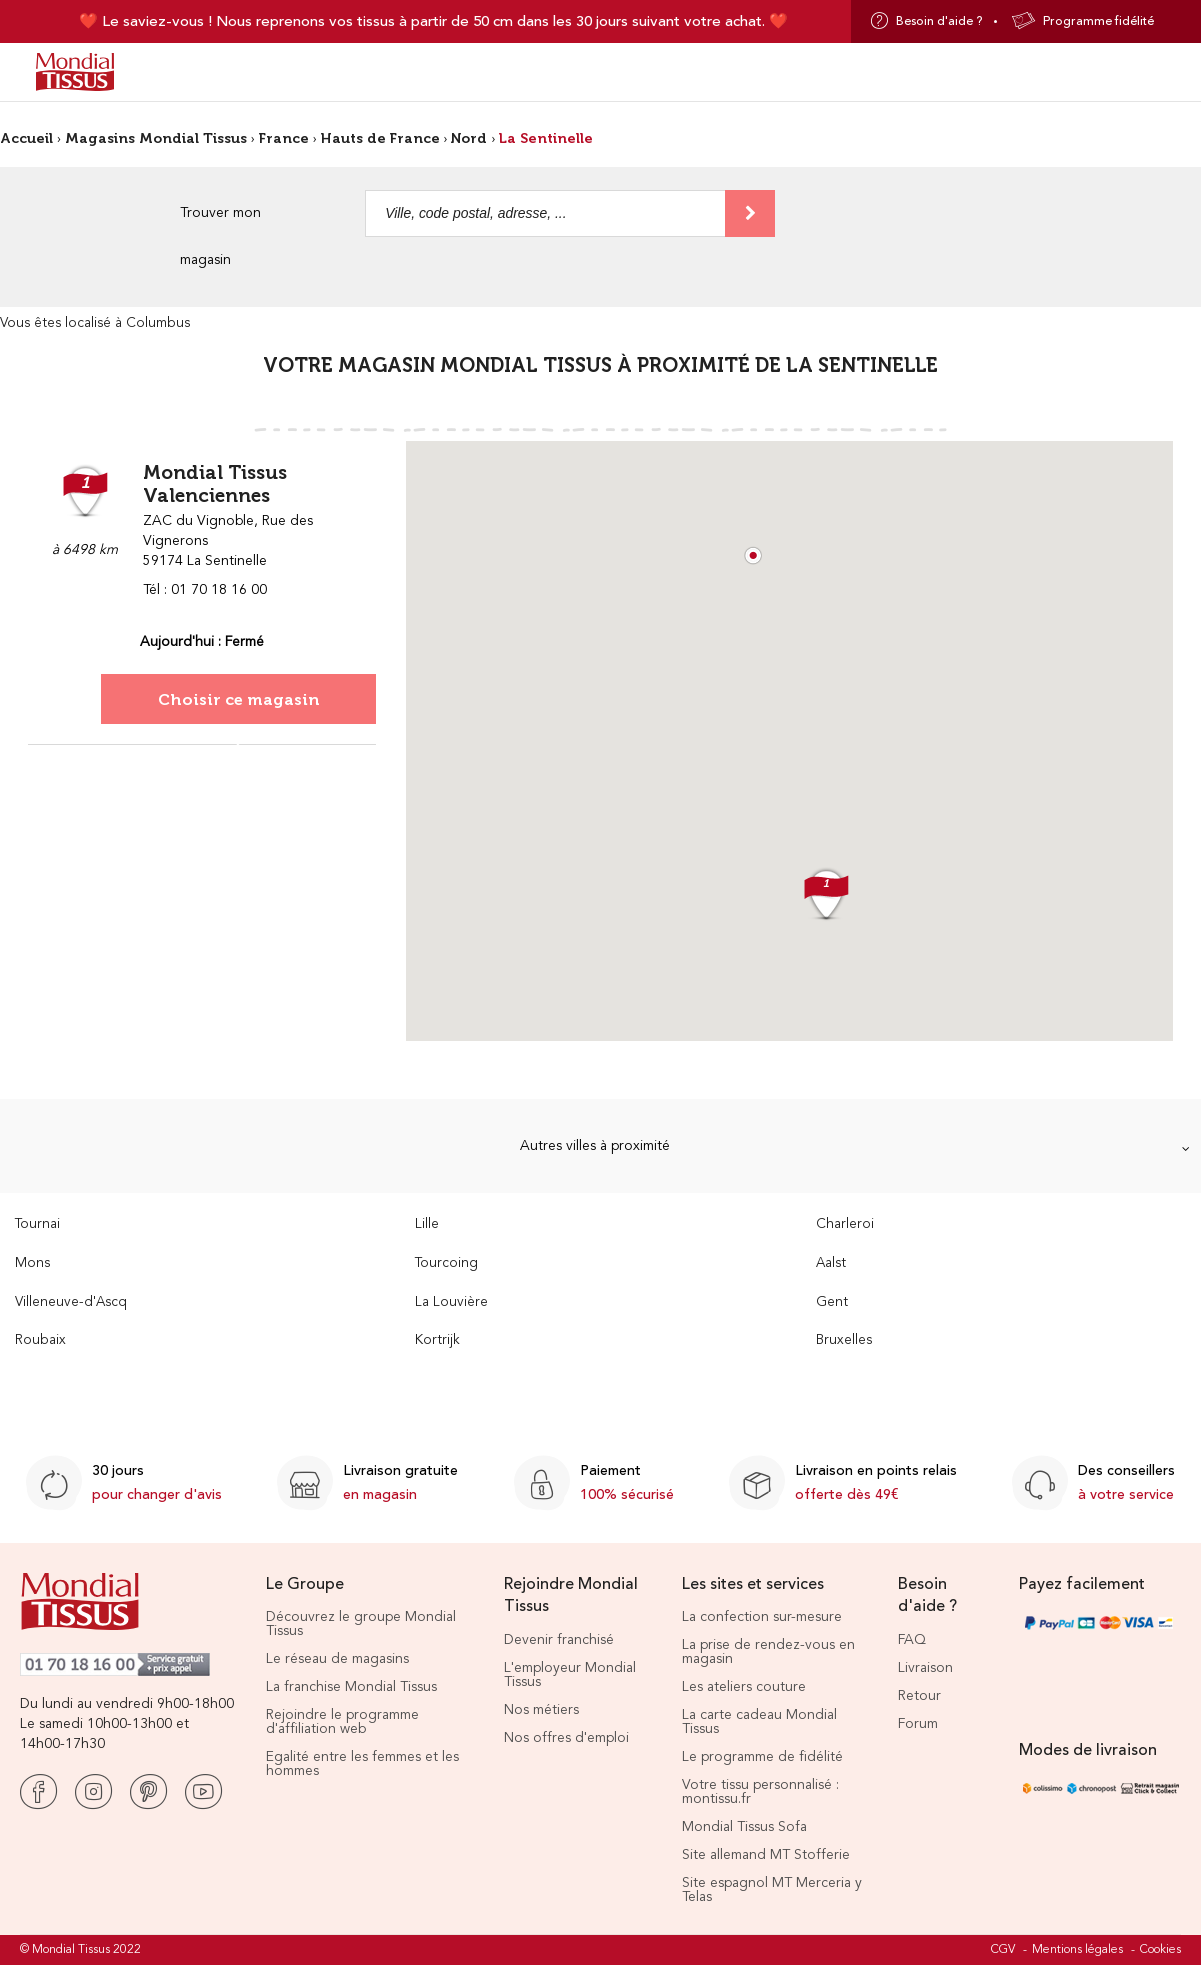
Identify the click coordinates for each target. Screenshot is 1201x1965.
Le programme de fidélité (762, 1757)
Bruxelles (844, 1340)
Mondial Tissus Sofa (744, 1827)
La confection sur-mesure (762, 1617)
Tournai (37, 1224)
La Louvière (451, 1302)
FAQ (912, 1640)
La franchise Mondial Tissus (351, 1687)
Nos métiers (541, 1710)
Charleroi (845, 1224)
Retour (919, 1696)
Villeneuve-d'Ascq (71, 1302)
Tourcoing (446, 1263)
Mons (32, 1263)
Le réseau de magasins (337, 1659)
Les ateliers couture (744, 1687)
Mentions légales (1077, 1950)
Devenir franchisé (559, 1640)
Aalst (831, 1263)
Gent (832, 1302)
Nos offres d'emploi (566, 1738)
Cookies (1160, 1950)
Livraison (925, 1668)
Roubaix (40, 1340)
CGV (1003, 1950)
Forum (918, 1724)
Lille (427, 1224)
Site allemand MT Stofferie (766, 1855)
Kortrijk (437, 1340)
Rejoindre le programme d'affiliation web (342, 1722)
